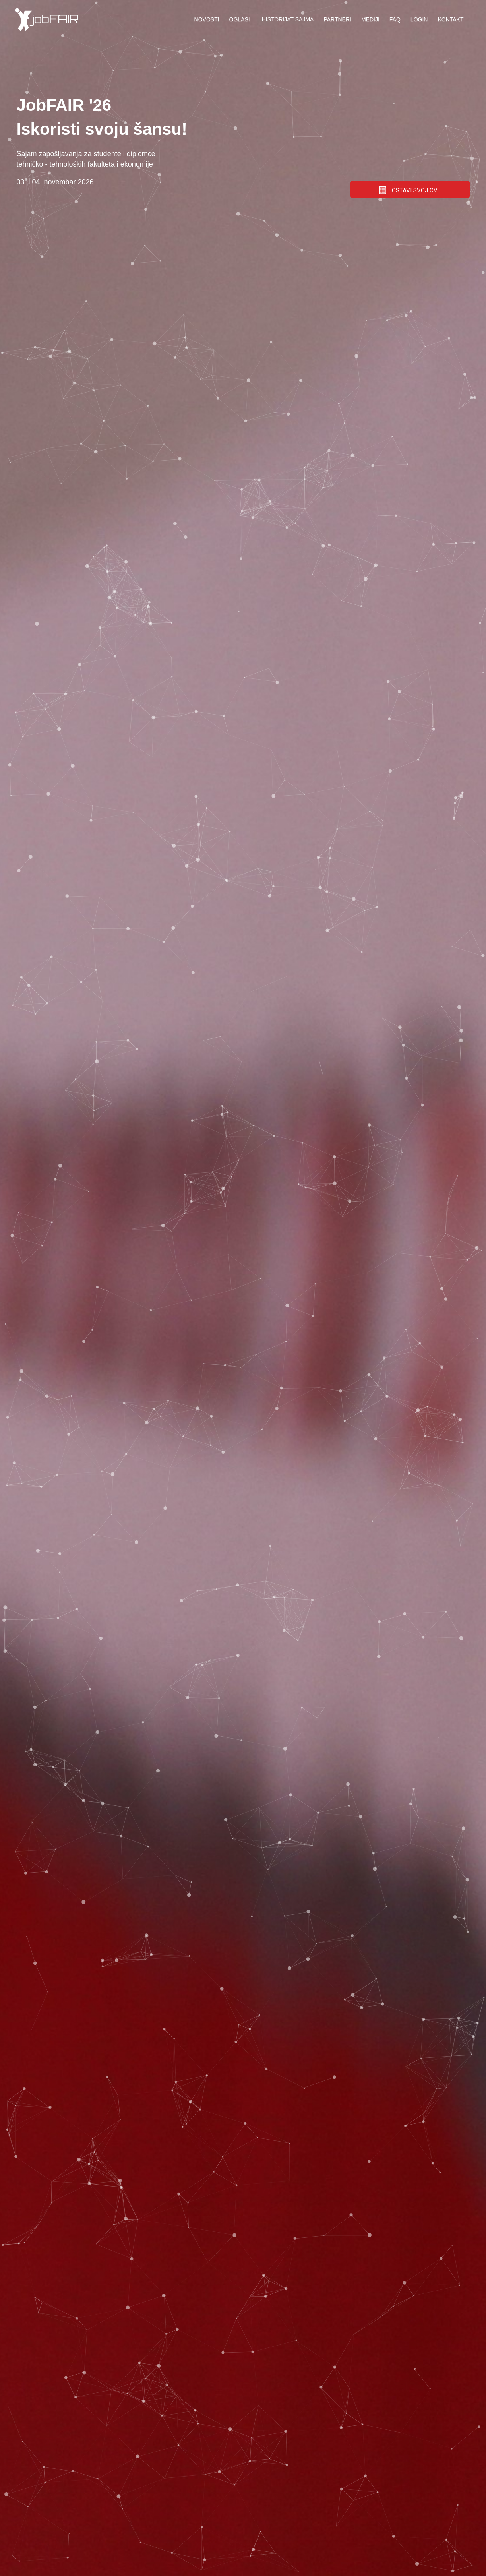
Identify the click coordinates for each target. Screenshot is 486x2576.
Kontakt (450, 19)
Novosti (206, 19)
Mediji (370, 19)
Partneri (337, 19)
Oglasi (239, 19)
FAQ (395, 19)
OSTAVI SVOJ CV (408, 190)
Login (419, 19)
